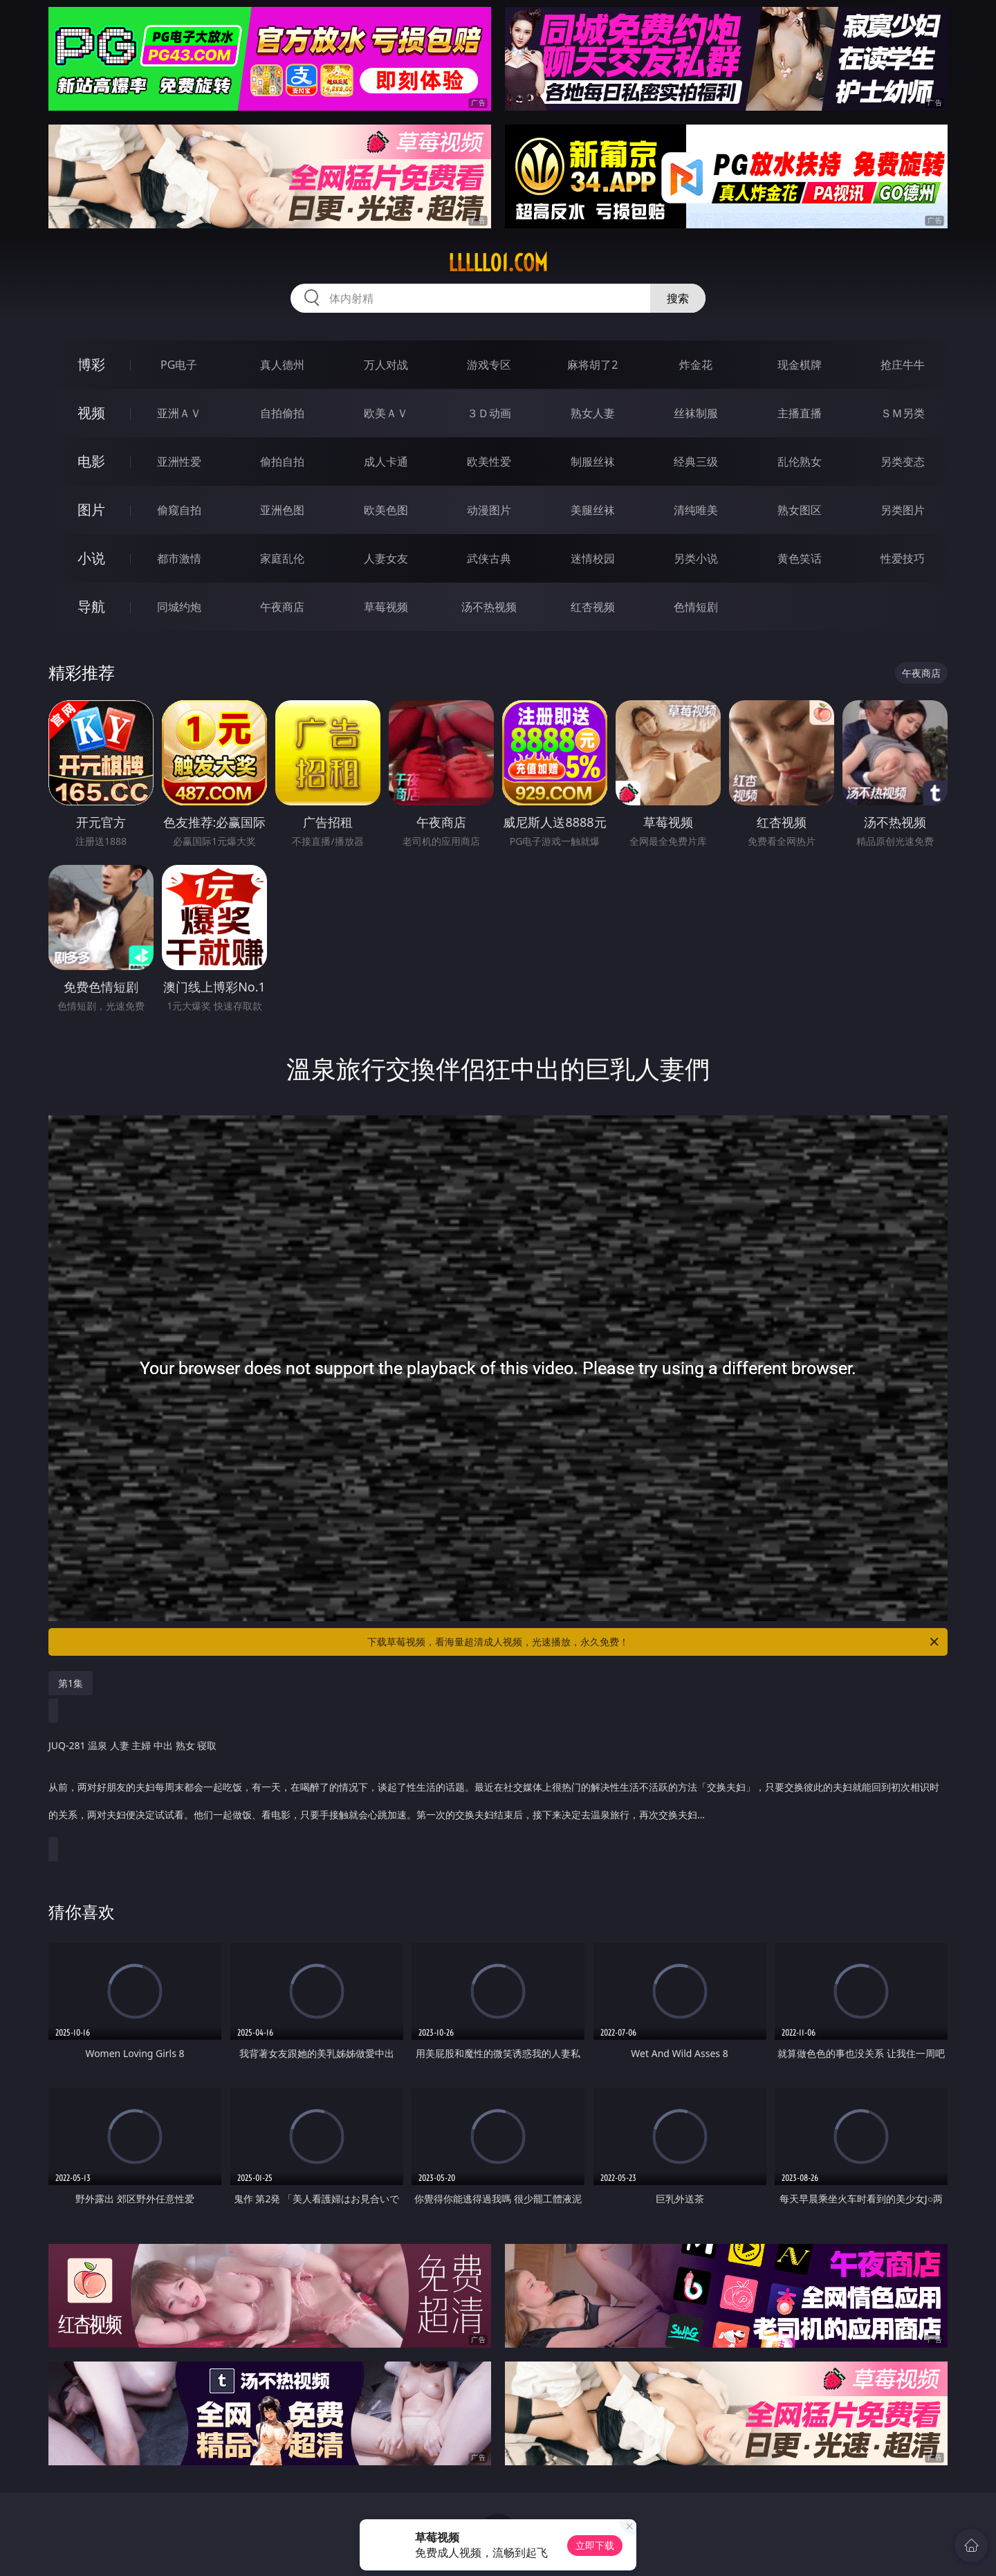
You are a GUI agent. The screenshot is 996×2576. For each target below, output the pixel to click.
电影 (91, 461)
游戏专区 (489, 364)
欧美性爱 (489, 461)
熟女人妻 (593, 413)
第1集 (70, 1683)
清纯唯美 (696, 510)
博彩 (91, 364)
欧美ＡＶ (386, 413)
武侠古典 (489, 558)
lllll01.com (498, 263)
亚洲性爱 (179, 461)
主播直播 (799, 413)
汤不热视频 (489, 606)
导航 (91, 606)
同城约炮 (179, 606)
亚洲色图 (282, 510)
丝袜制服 (696, 413)
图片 (91, 509)
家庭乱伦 (282, 558)
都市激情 (179, 558)
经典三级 (696, 461)
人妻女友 (386, 558)
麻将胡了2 (592, 364)
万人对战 (386, 364)
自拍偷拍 (282, 413)
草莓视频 (386, 606)
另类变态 (902, 461)
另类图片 (902, 510)
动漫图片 (489, 510)
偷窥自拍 (179, 510)
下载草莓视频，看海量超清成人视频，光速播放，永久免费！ (654, 1642)
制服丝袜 (593, 461)
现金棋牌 (799, 364)
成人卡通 (386, 461)
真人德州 (282, 364)
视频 (91, 412)
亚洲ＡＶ (179, 413)
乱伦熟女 (799, 461)
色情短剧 (696, 606)
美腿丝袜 (593, 510)
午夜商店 (282, 606)
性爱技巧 (902, 558)
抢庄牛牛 (902, 364)
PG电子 (178, 364)
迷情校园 (593, 558)
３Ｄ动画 (489, 413)
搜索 (678, 298)
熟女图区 (799, 510)
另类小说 (696, 558)
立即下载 (594, 2545)
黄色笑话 (799, 558)
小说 (91, 558)
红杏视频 (593, 606)
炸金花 (695, 364)
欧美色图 (386, 510)
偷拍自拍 (282, 461)
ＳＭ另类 (902, 413)
